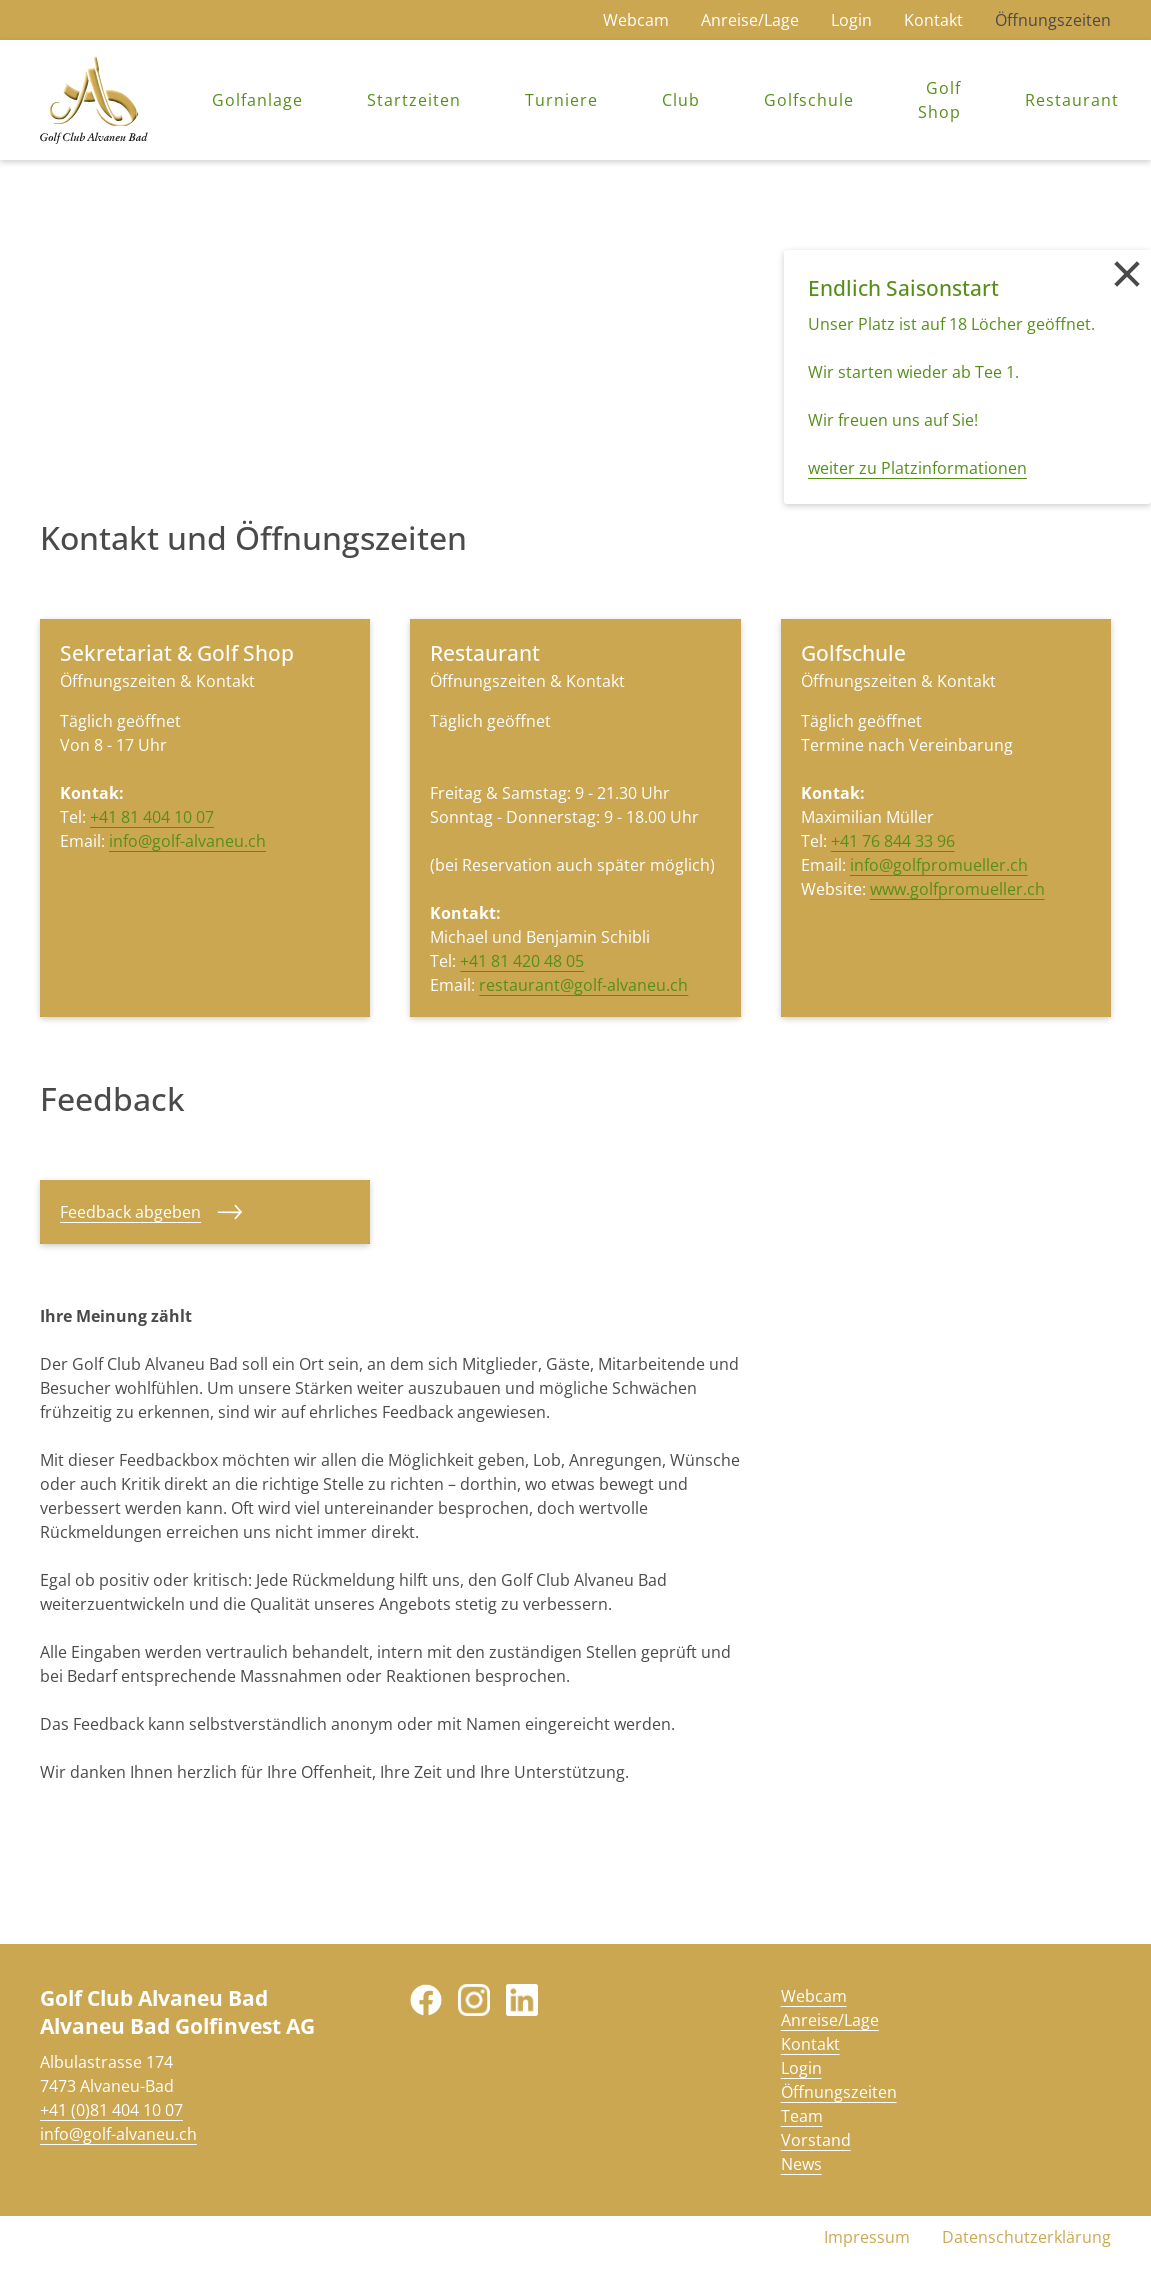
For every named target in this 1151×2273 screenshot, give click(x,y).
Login (851, 20)
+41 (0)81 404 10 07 (111, 2110)
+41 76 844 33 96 (893, 841)
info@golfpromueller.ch (939, 865)
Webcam (636, 20)
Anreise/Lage (750, 20)
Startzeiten (414, 100)
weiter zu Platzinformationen (917, 468)
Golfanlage (257, 100)
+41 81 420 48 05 (522, 961)
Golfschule (809, 100)
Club (681, 100)
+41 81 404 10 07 (152, 817)
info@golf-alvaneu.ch (187, 841)
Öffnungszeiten (1053, 20)
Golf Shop (939, 100)
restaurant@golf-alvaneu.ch (583, 985)
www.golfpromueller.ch (957, 889)
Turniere (561, 100)
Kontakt (933, 20)
